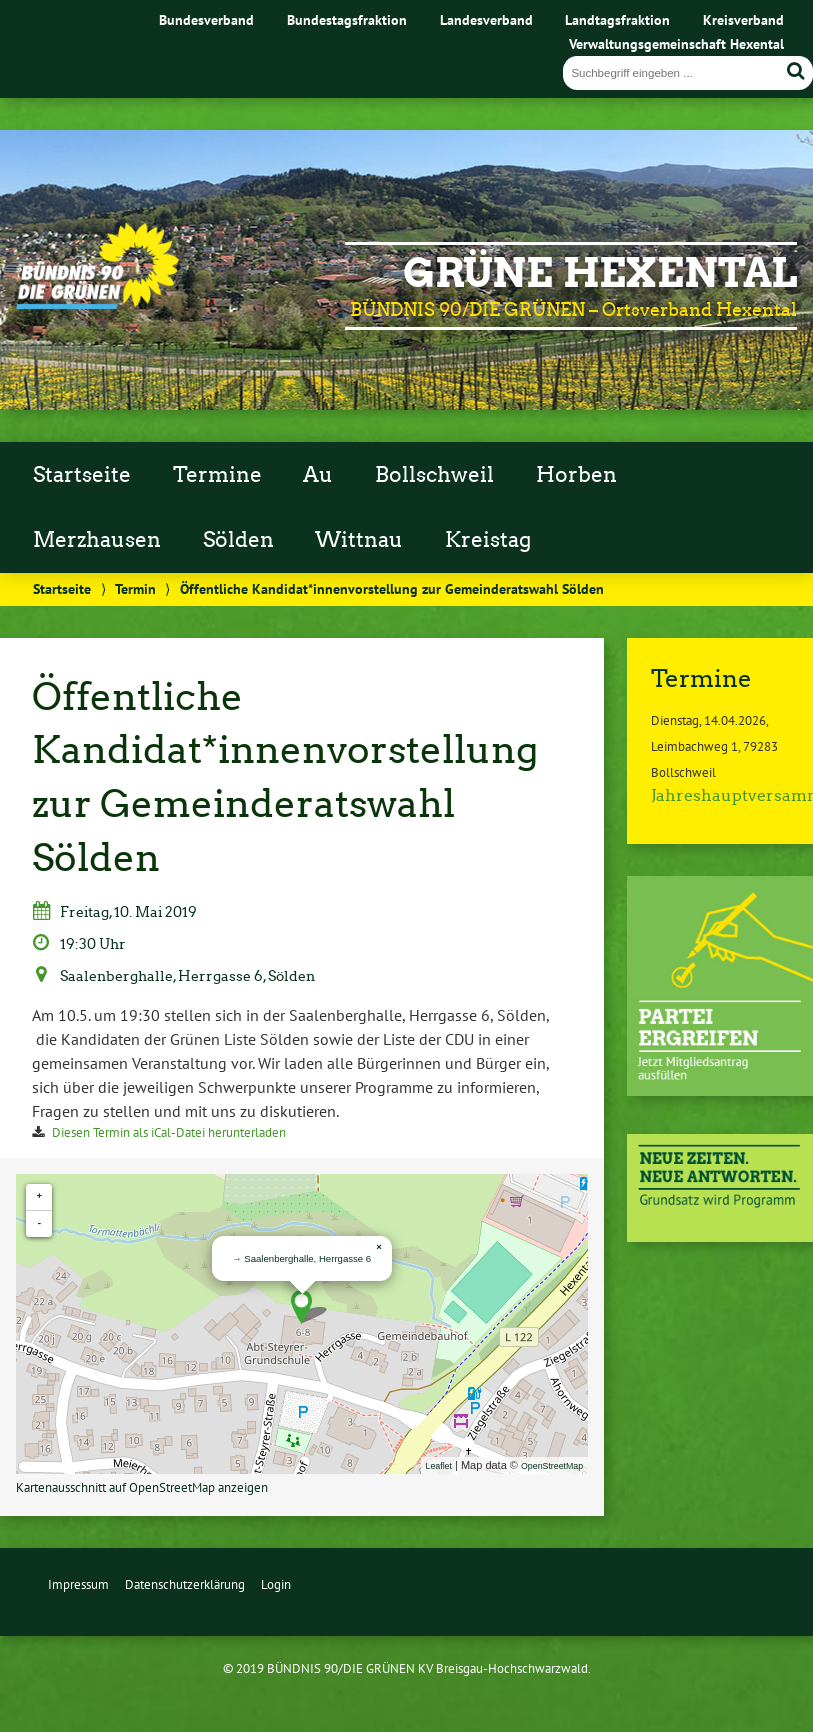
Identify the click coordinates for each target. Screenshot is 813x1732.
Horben (576, 475)
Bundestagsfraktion (347, 19)
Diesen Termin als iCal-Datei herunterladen (169, 1132)
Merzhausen (97, 540)
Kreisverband (743, 19)
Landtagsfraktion (617, 19)
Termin (135, 588)
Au (318, 475)
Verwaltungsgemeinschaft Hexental (676, 43)
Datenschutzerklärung (185, 1584)
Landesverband (486, 19)
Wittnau (359, 540)
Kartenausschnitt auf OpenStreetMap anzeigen (142, 1487)
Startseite (82, 475)
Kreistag (488, 540)
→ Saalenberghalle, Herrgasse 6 (301, 1258)
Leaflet (439, 1466)
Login (276, 1584)
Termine (217, 475)
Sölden (238, 540)
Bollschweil (434, 475)
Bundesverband (206, 19)
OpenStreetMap (552, 1466)
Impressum (78, 1584)
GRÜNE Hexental (600, 273)
